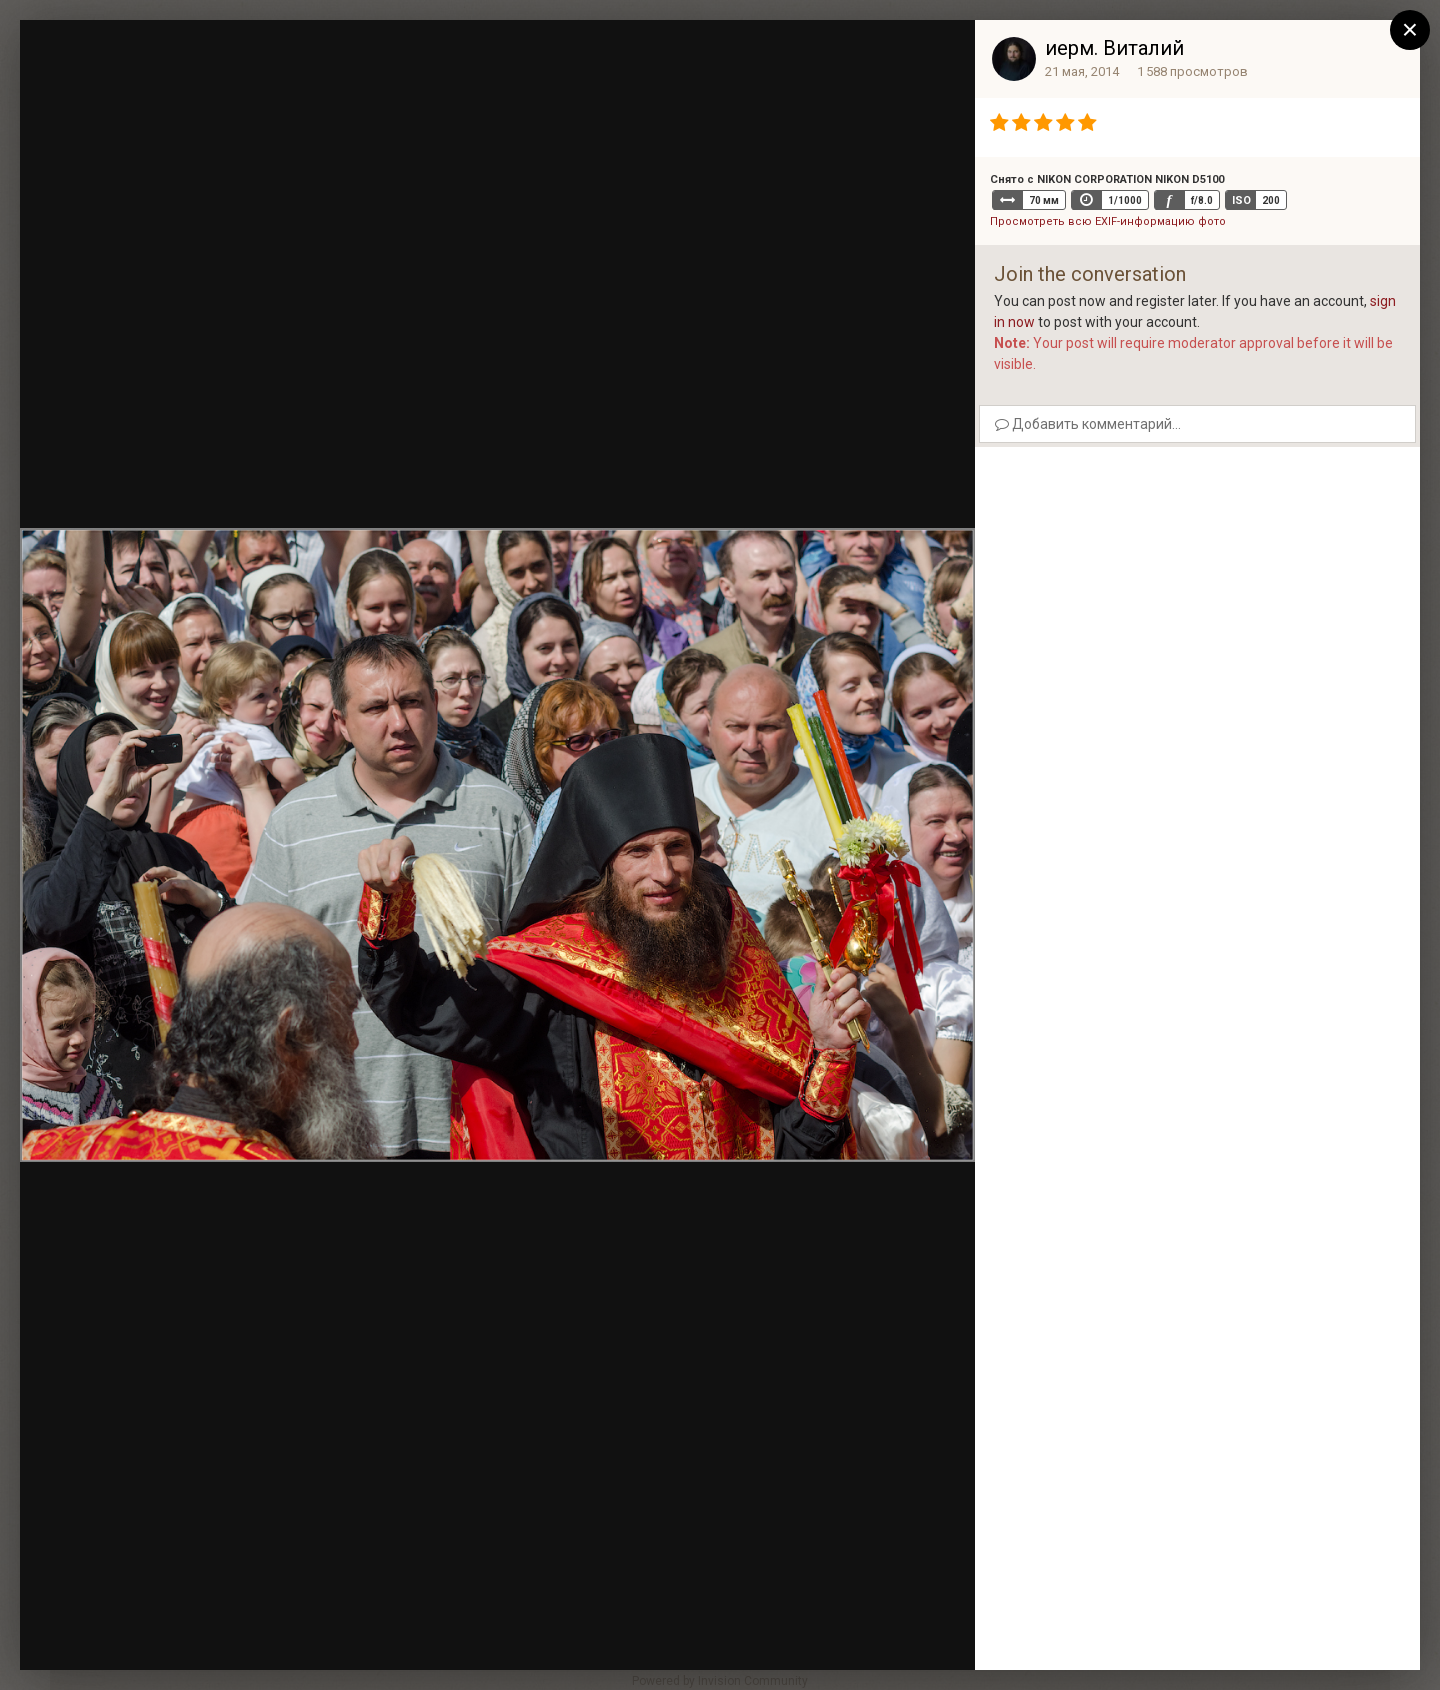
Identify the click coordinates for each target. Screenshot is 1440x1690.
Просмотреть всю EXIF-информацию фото (1108, 221)
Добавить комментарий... (1088, 424)
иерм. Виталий (1114, 48)
